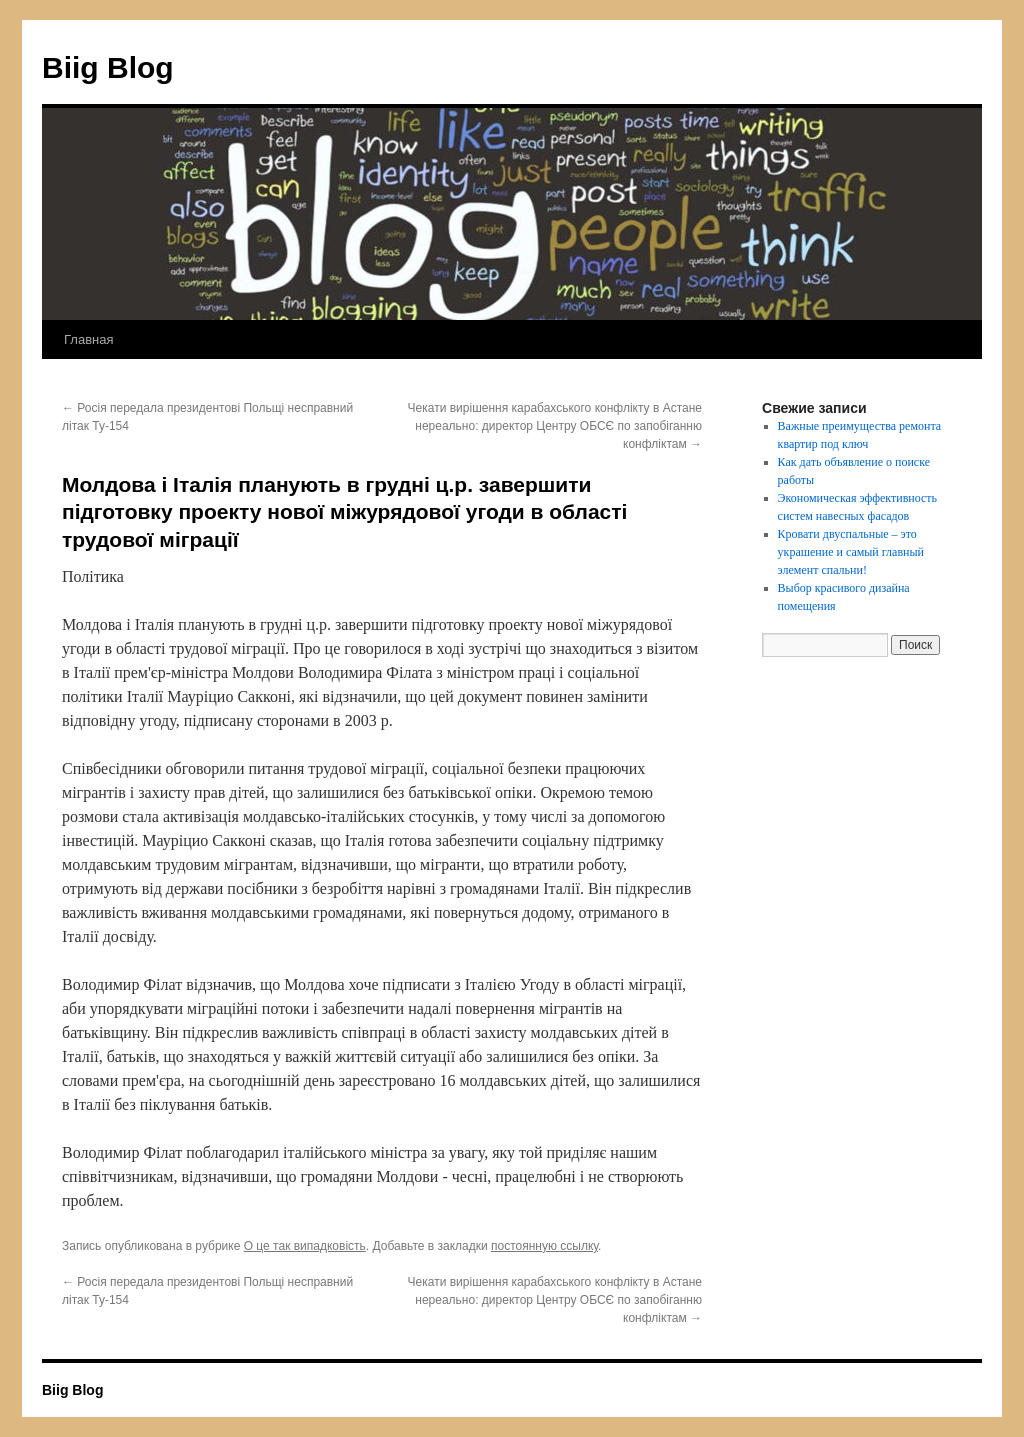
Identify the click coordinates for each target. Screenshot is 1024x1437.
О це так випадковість (305, 1246)
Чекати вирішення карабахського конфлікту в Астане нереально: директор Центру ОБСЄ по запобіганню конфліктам (555, 426)
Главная (88, 339)
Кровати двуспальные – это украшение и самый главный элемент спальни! (851, 552)
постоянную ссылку (544, 1246)
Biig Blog (108, 67)
